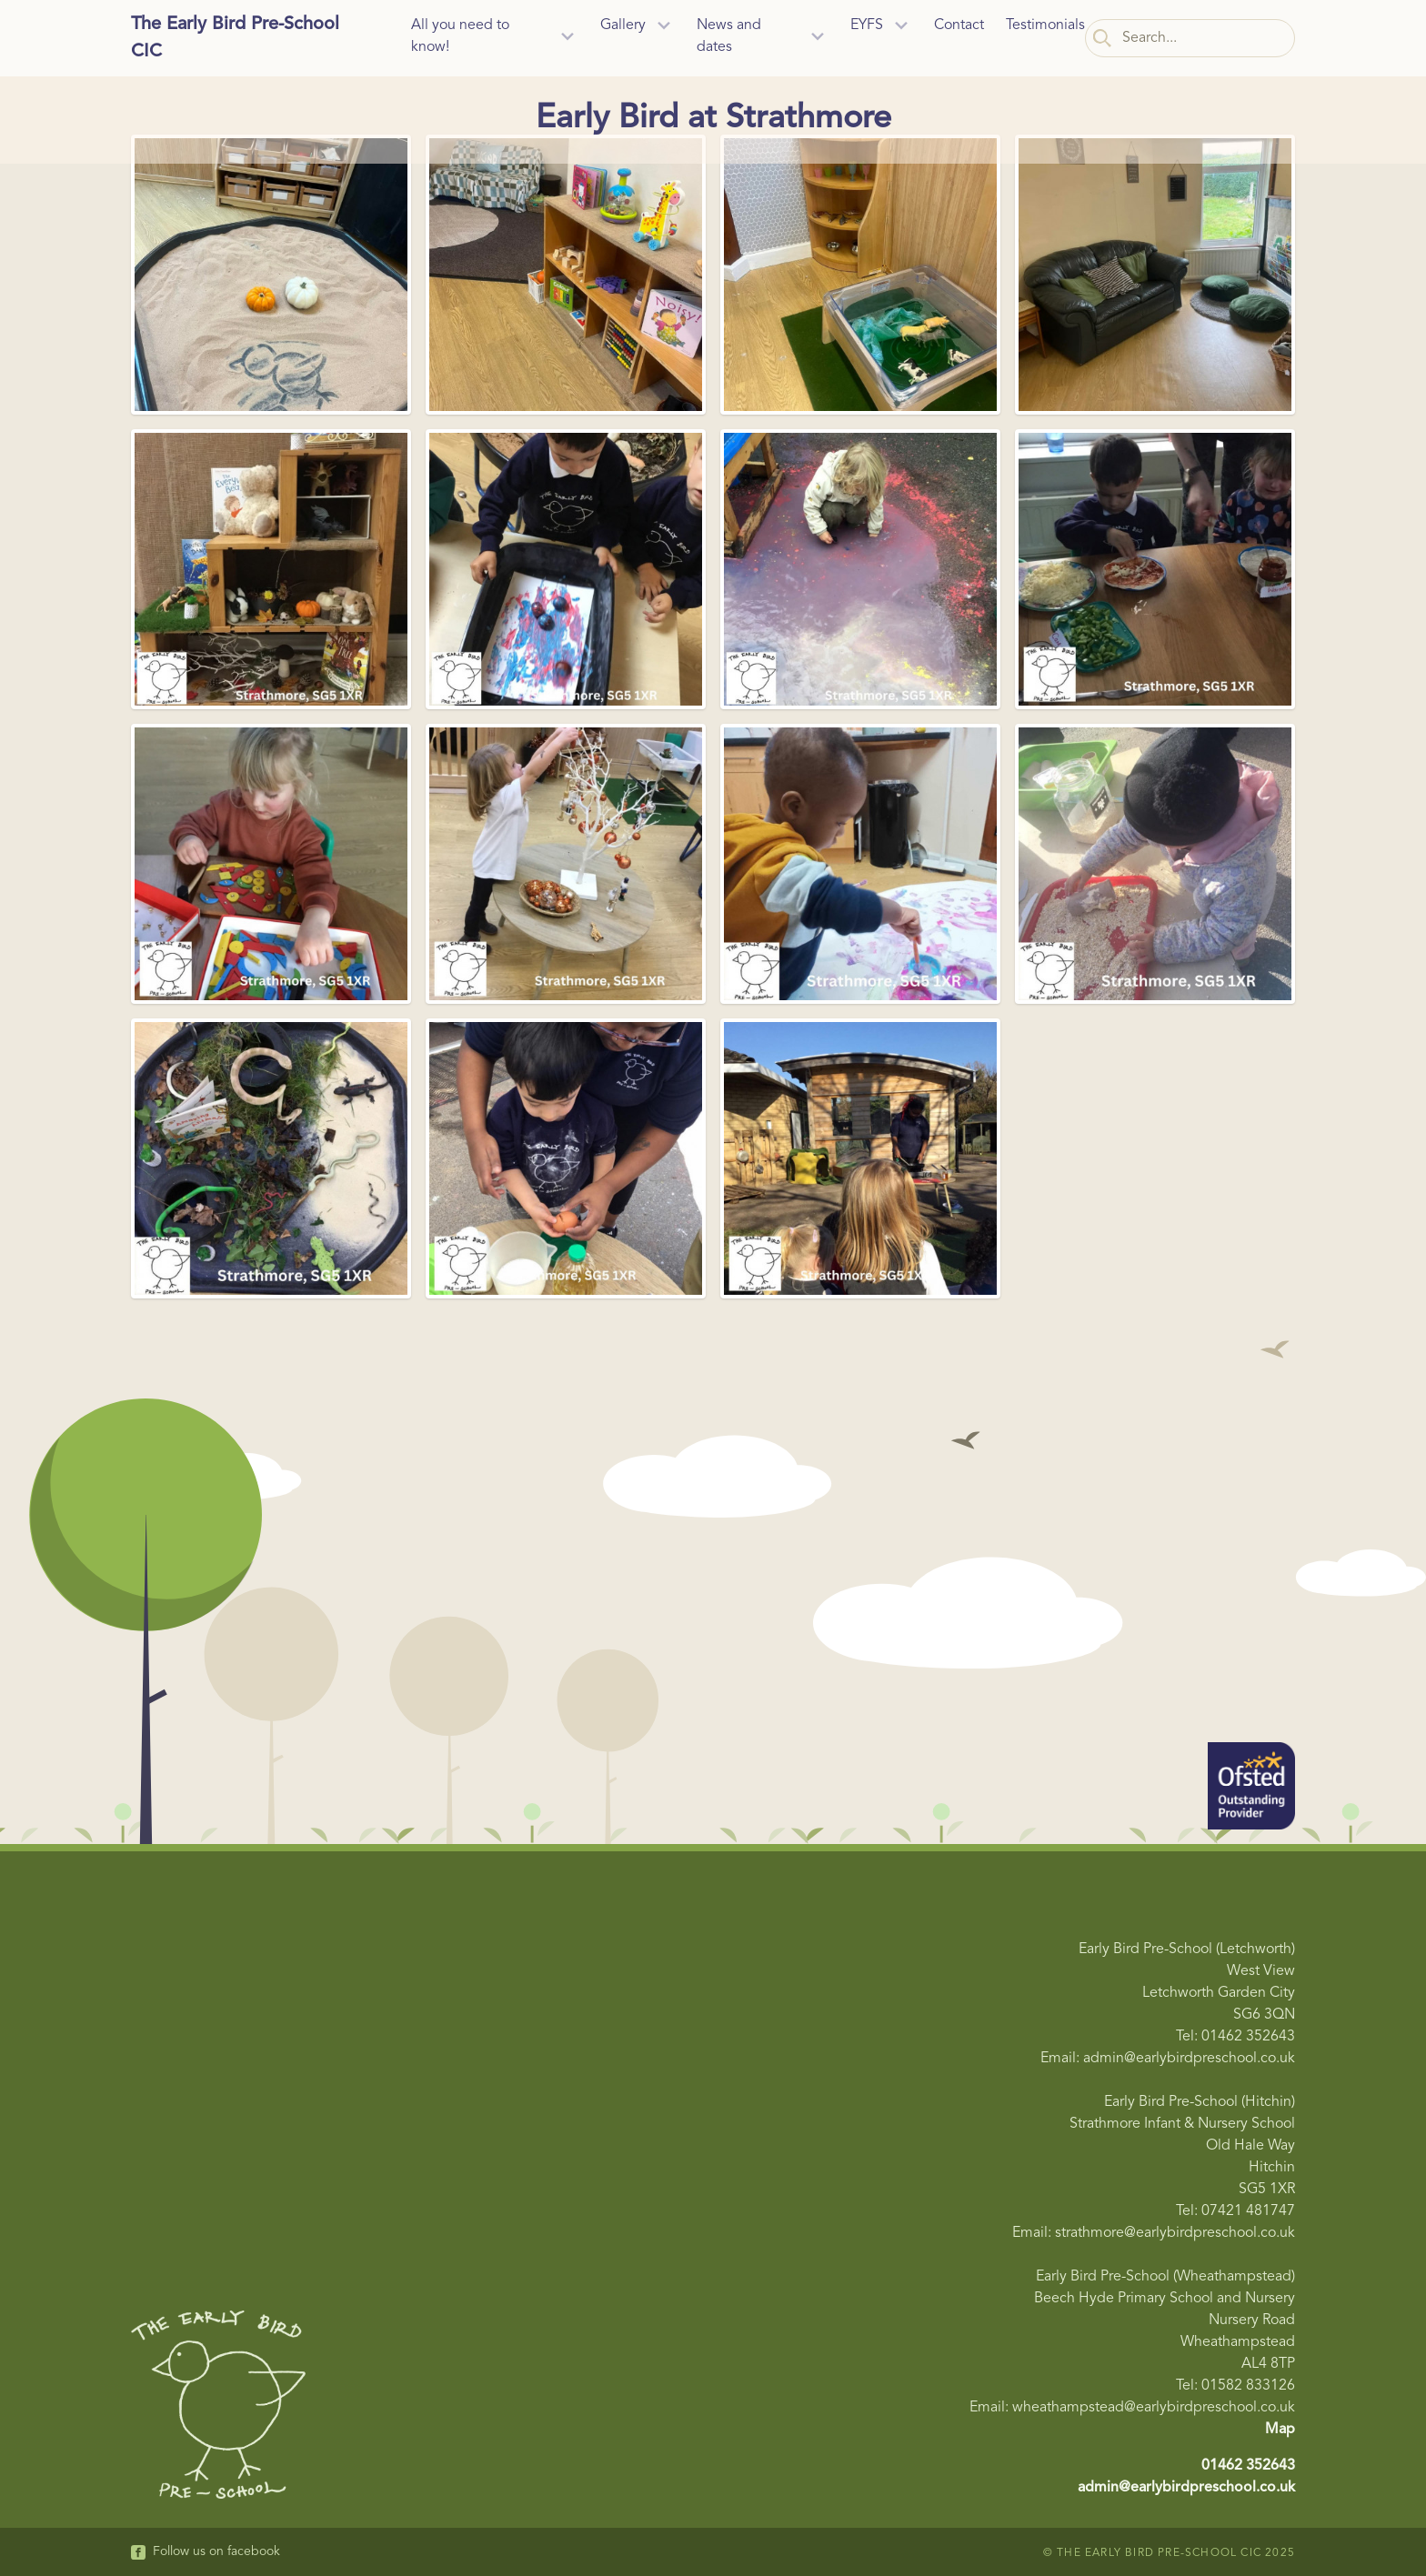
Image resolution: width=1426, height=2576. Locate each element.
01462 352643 (1248, 2466)
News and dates (729, 36)
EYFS (866, 25)
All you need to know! (460, 36)
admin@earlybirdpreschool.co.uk (1186, 2488)
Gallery (623, 25)
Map (1280, 2429)
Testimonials (1045, 25)
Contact (959, 25)
